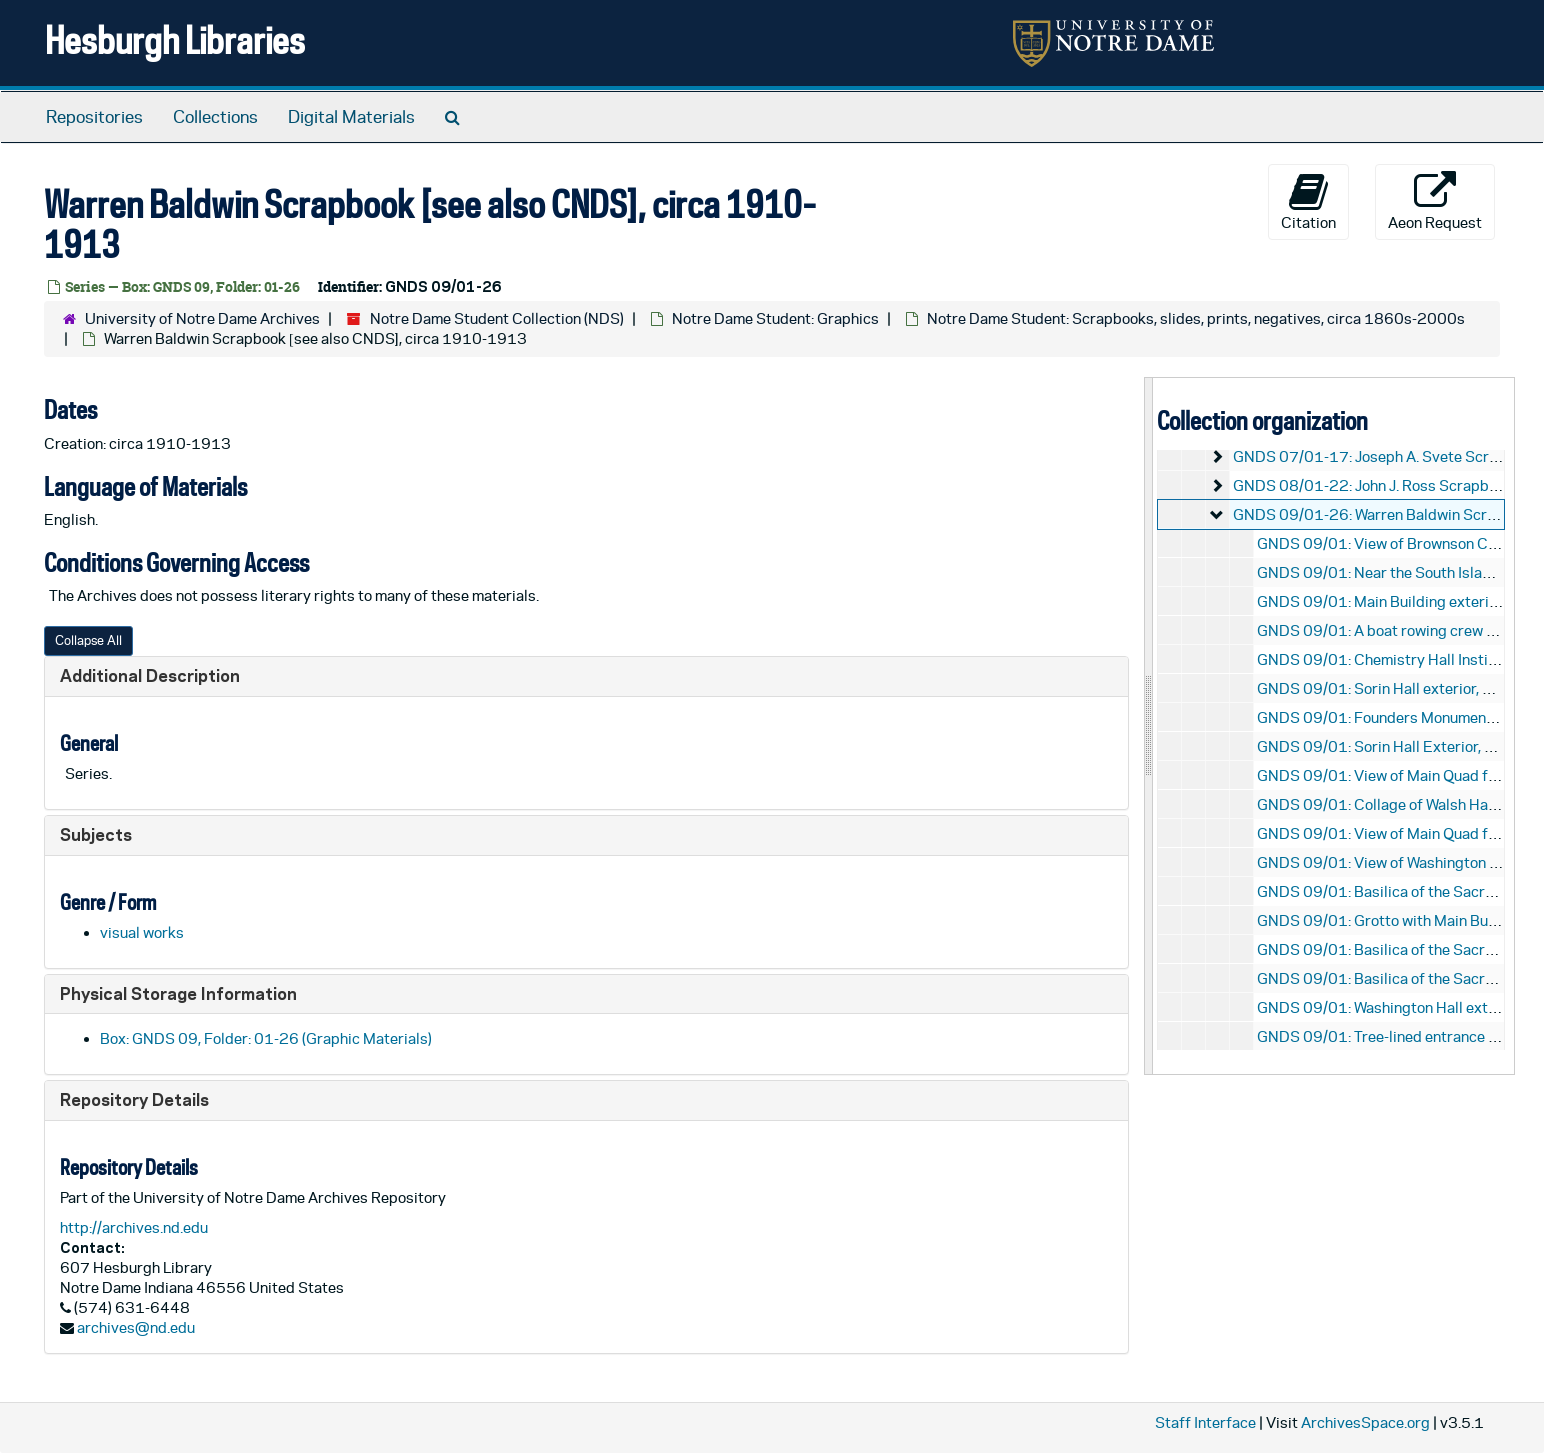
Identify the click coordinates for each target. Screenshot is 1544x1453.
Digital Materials (351, 117)
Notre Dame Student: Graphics (775, 318)
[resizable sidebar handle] (1149, 725)
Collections (215, 117)
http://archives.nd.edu (134, 1227)
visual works (142, 932)
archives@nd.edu (136, 1327)
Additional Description (150, 675)
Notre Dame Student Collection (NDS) (497, 318)
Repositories (94, 117)
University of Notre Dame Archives (202, 318)
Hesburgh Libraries (175, 39)
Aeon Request (1435, 201)
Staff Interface (1205, 1422)
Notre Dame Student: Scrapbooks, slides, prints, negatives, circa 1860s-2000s (1196, 318)
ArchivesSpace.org (1365, 1422)
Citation (1308, 201)
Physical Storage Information (178, 993)
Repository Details (134, 1099)
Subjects (96, 834)
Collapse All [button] (88, 640)
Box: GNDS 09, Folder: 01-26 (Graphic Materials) (266, 1038)
